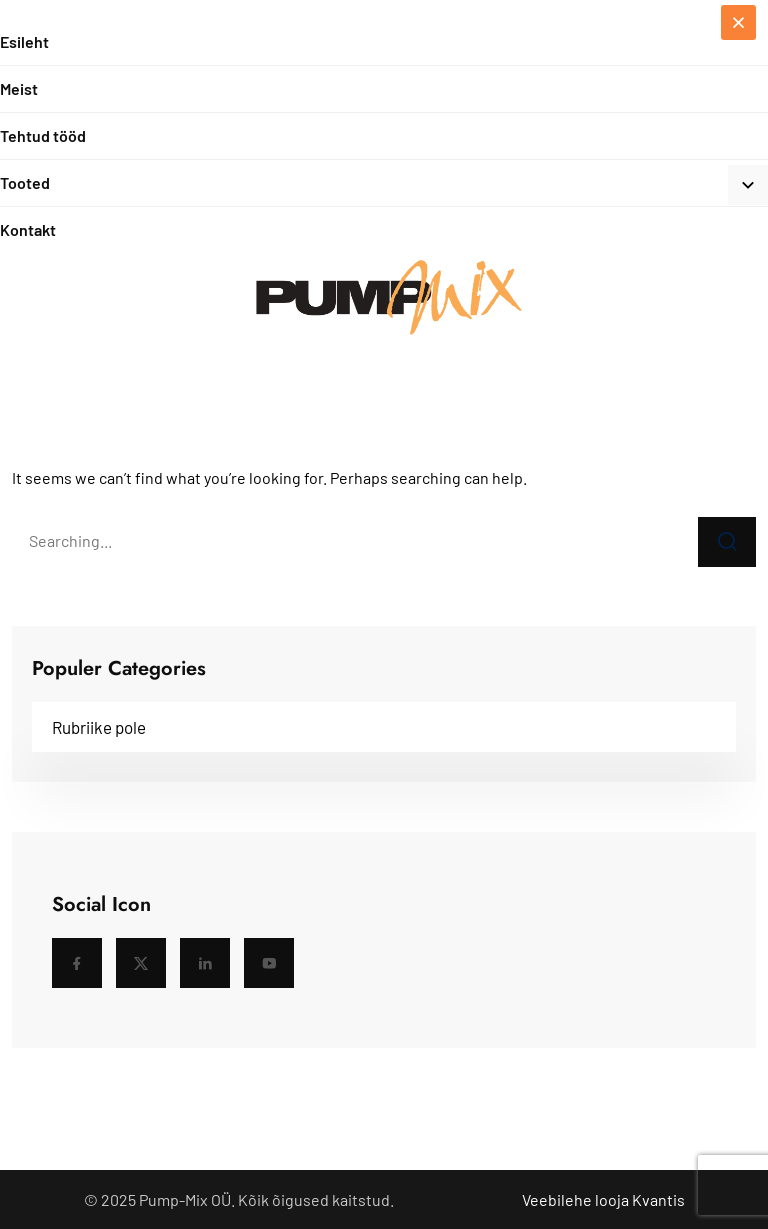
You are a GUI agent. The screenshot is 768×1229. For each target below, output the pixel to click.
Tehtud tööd (43, 135)
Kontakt (28, 229)
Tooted (25, 182)
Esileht (24, 41)
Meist (19, 88)
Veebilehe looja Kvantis (603, 1199)
